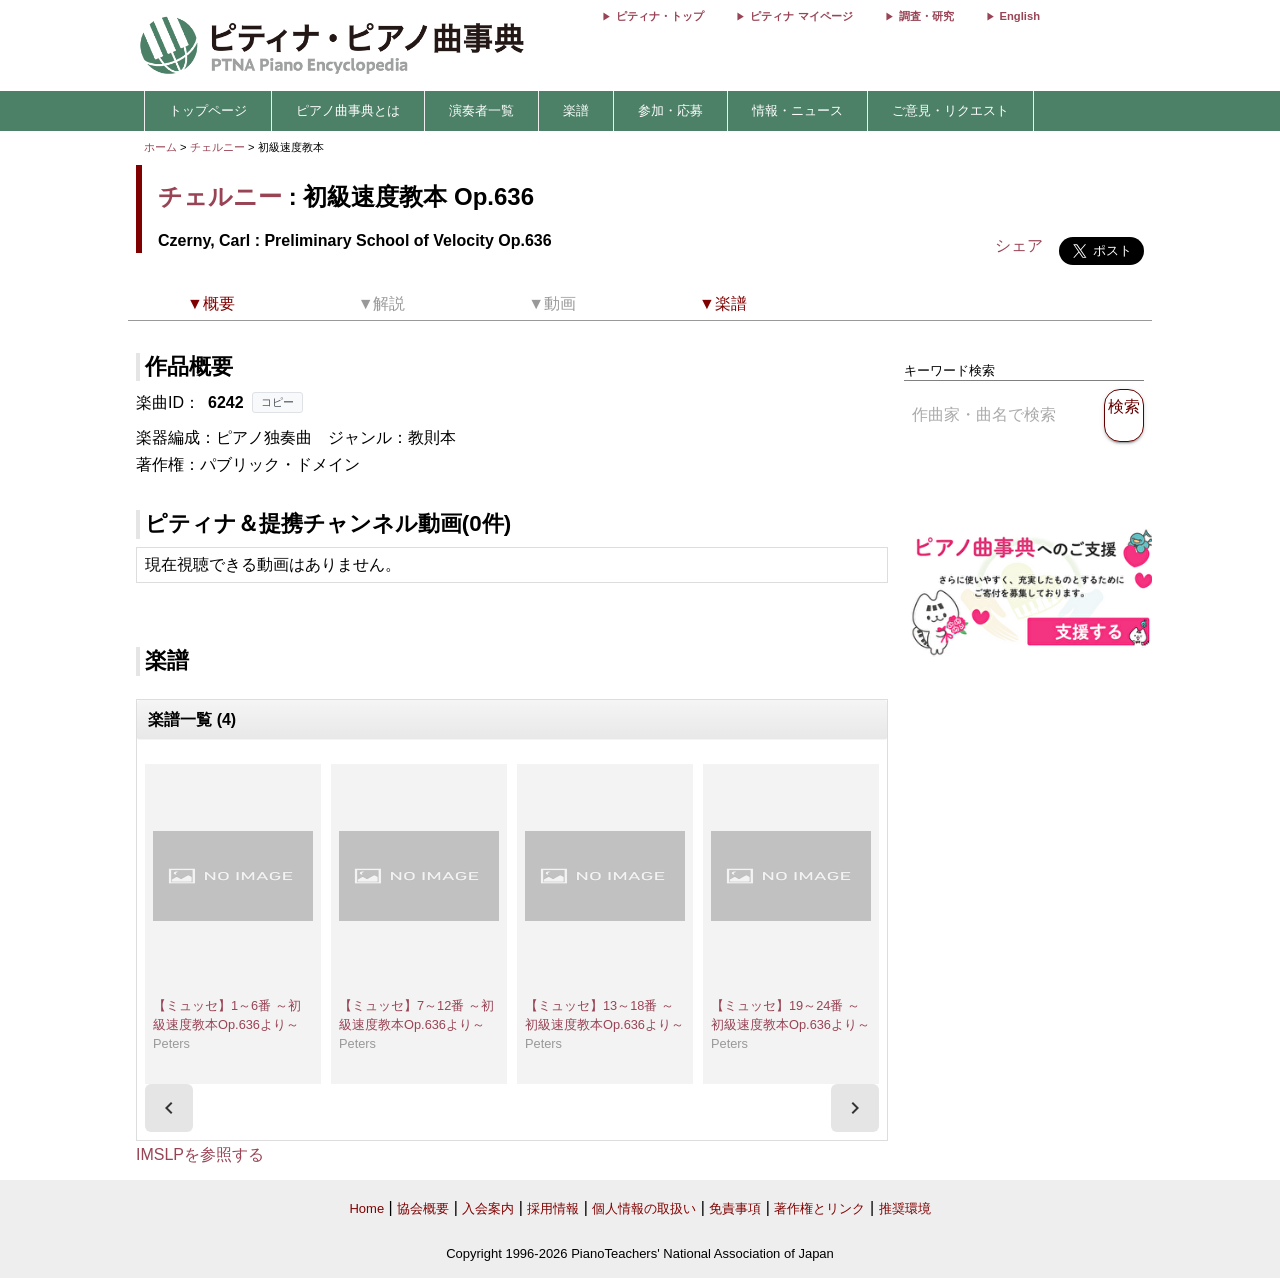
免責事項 (735, 1208)
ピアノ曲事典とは (348, 110)
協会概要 (423, 1208)
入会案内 (488, 1208)
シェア (1019, 245)
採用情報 (553, 1208)
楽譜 (576, 110)
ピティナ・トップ (660, 16)
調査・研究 (926, 16)
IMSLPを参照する (200, 1154)
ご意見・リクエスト (950, 110)
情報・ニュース (797, 110)
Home (366, 1208)
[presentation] (169, 1108)
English (1020, 16)
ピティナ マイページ (801, 16)
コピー (277, 402)
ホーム (160, 147)
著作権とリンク (819, 1208)
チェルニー (217, 147)
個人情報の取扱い (644, 1208)
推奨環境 (905, 1208)
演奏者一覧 (481, 110)
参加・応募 (670, 110)
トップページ (208, 110)
